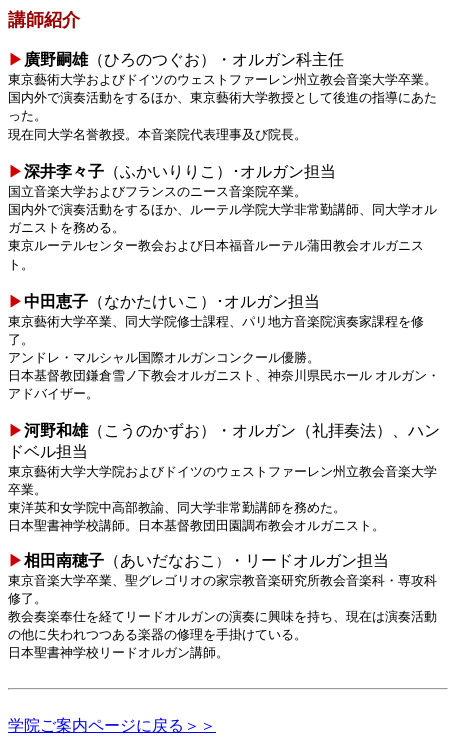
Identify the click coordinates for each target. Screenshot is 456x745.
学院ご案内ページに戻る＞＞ (112, 725)
